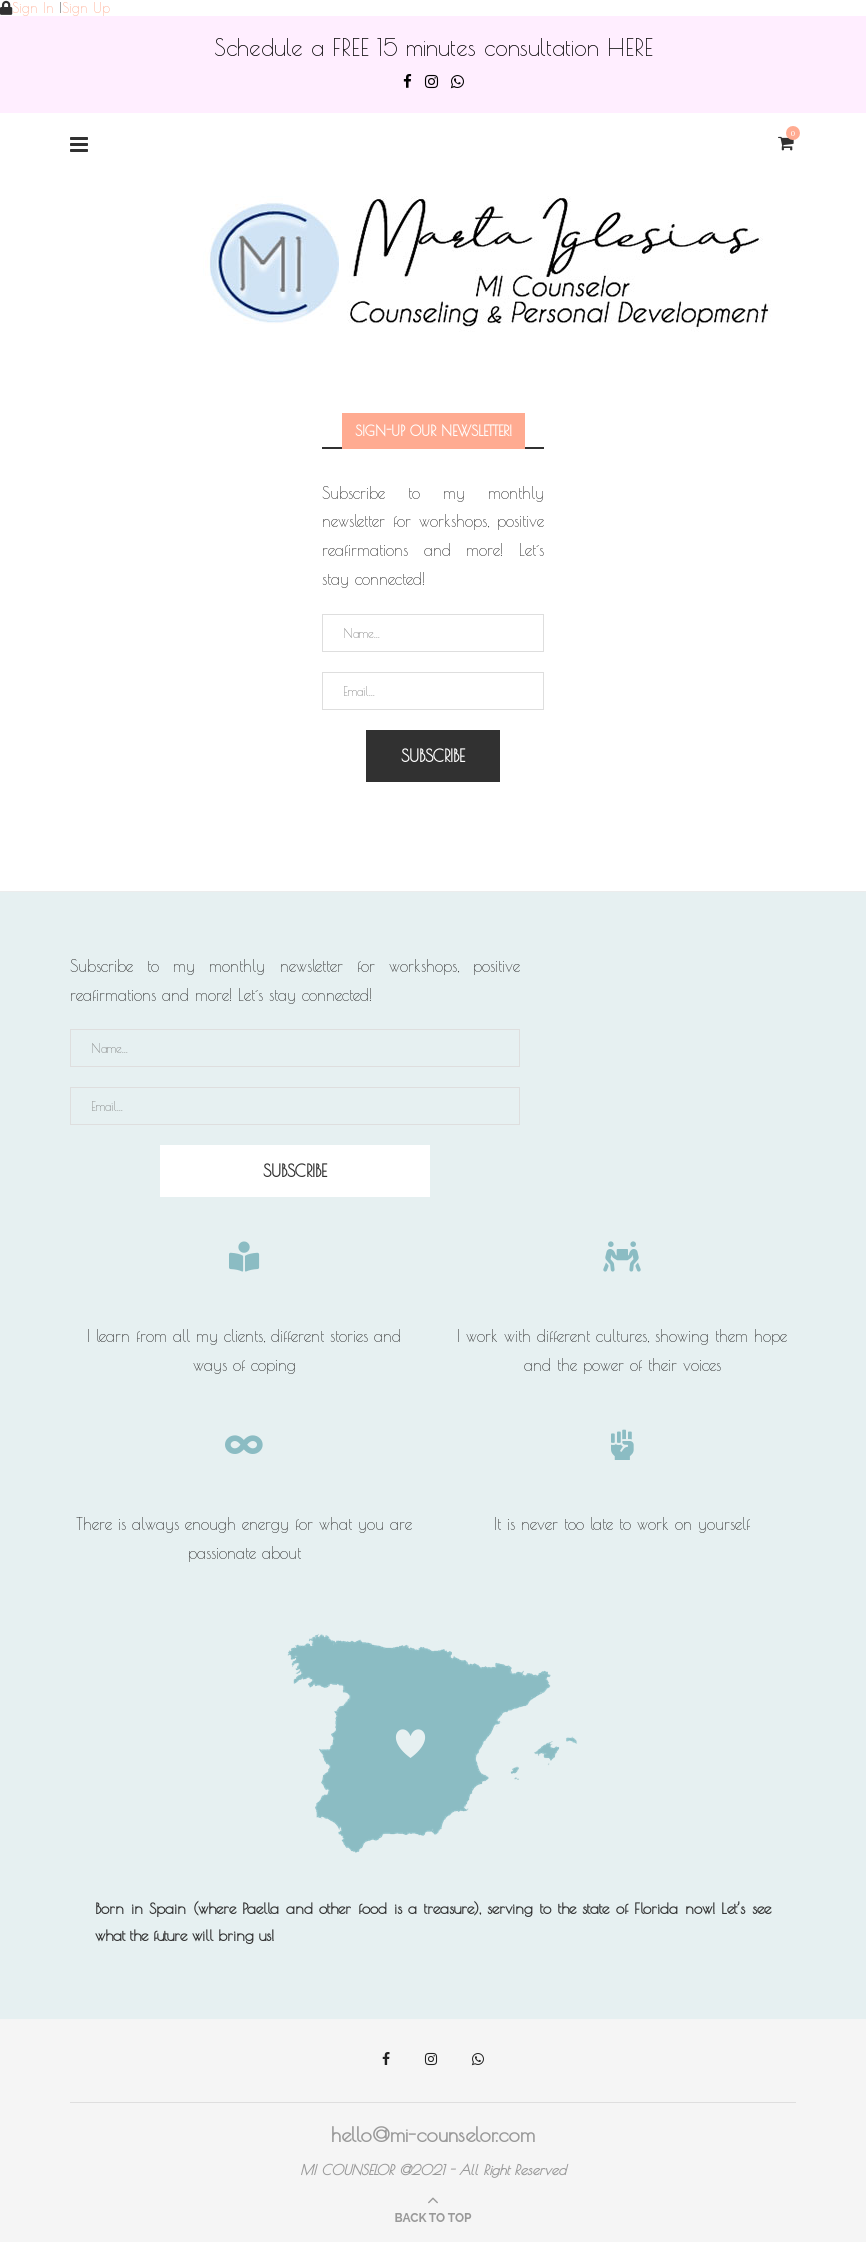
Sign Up (86, 8)
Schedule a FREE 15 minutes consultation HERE (433, 47)
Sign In (33, 8)
